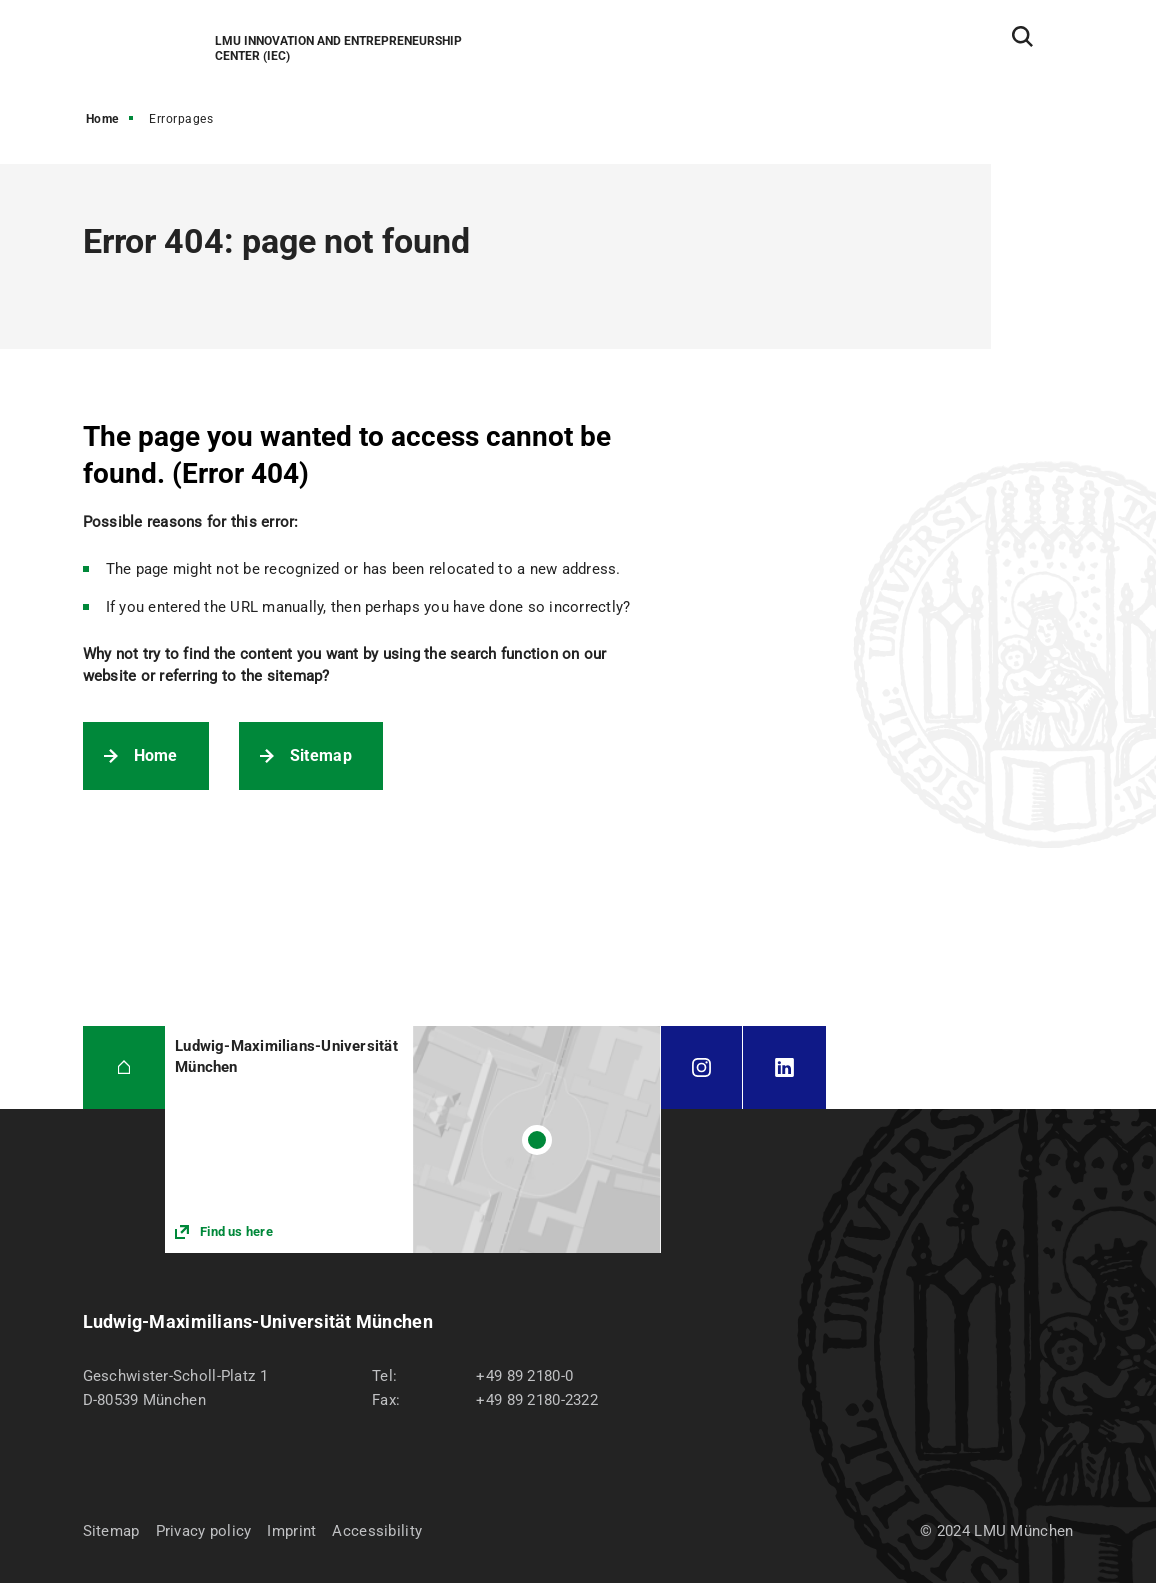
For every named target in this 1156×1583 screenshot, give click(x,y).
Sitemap (321, 755)
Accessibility (377, 1531)
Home (102, 119)
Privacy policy (204, 1531)
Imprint (291, 1531)
